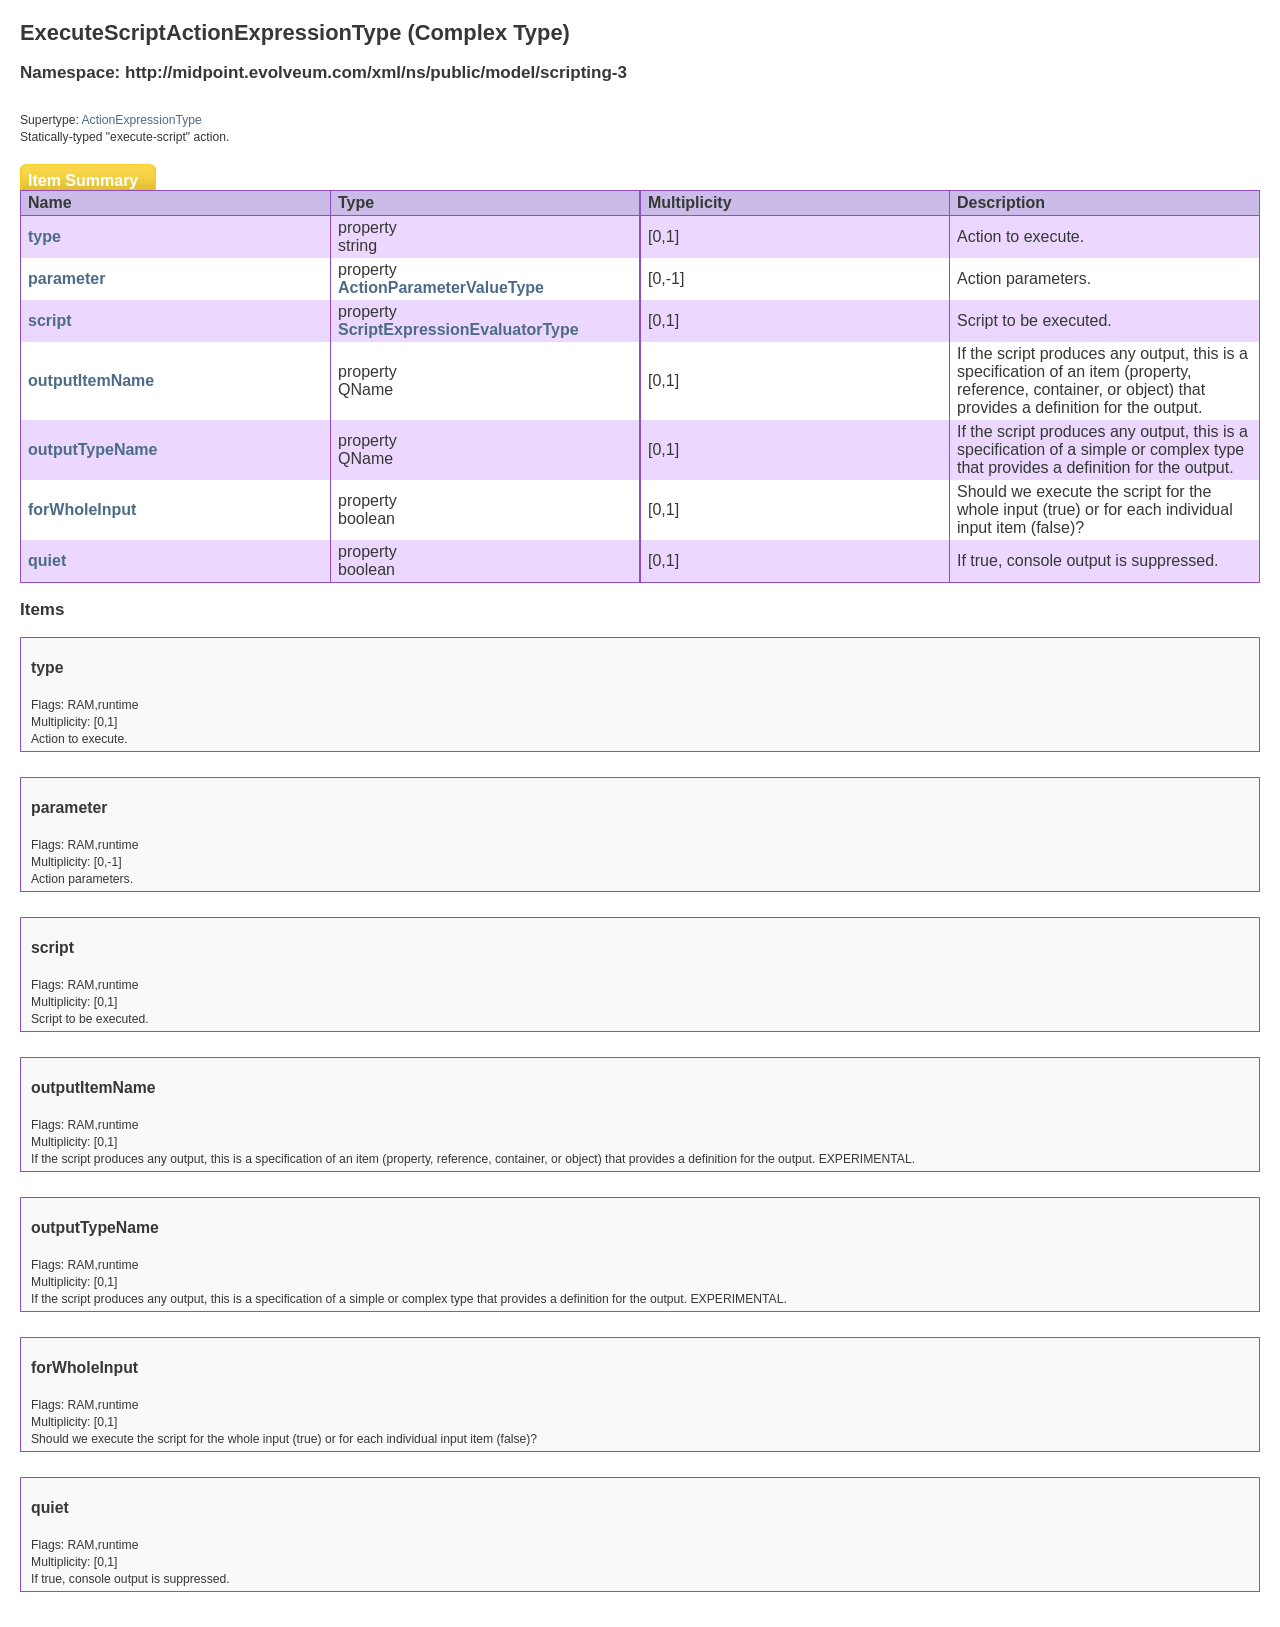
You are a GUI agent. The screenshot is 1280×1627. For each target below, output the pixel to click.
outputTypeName (92, 449)
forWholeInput (82, 509)
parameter (66, 278)
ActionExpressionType (142, 120)
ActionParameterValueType (441, 287)
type (44, 236)
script (50, 320)
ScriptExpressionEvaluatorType (458, 329)
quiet (47, 560)
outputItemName (91, 380)
